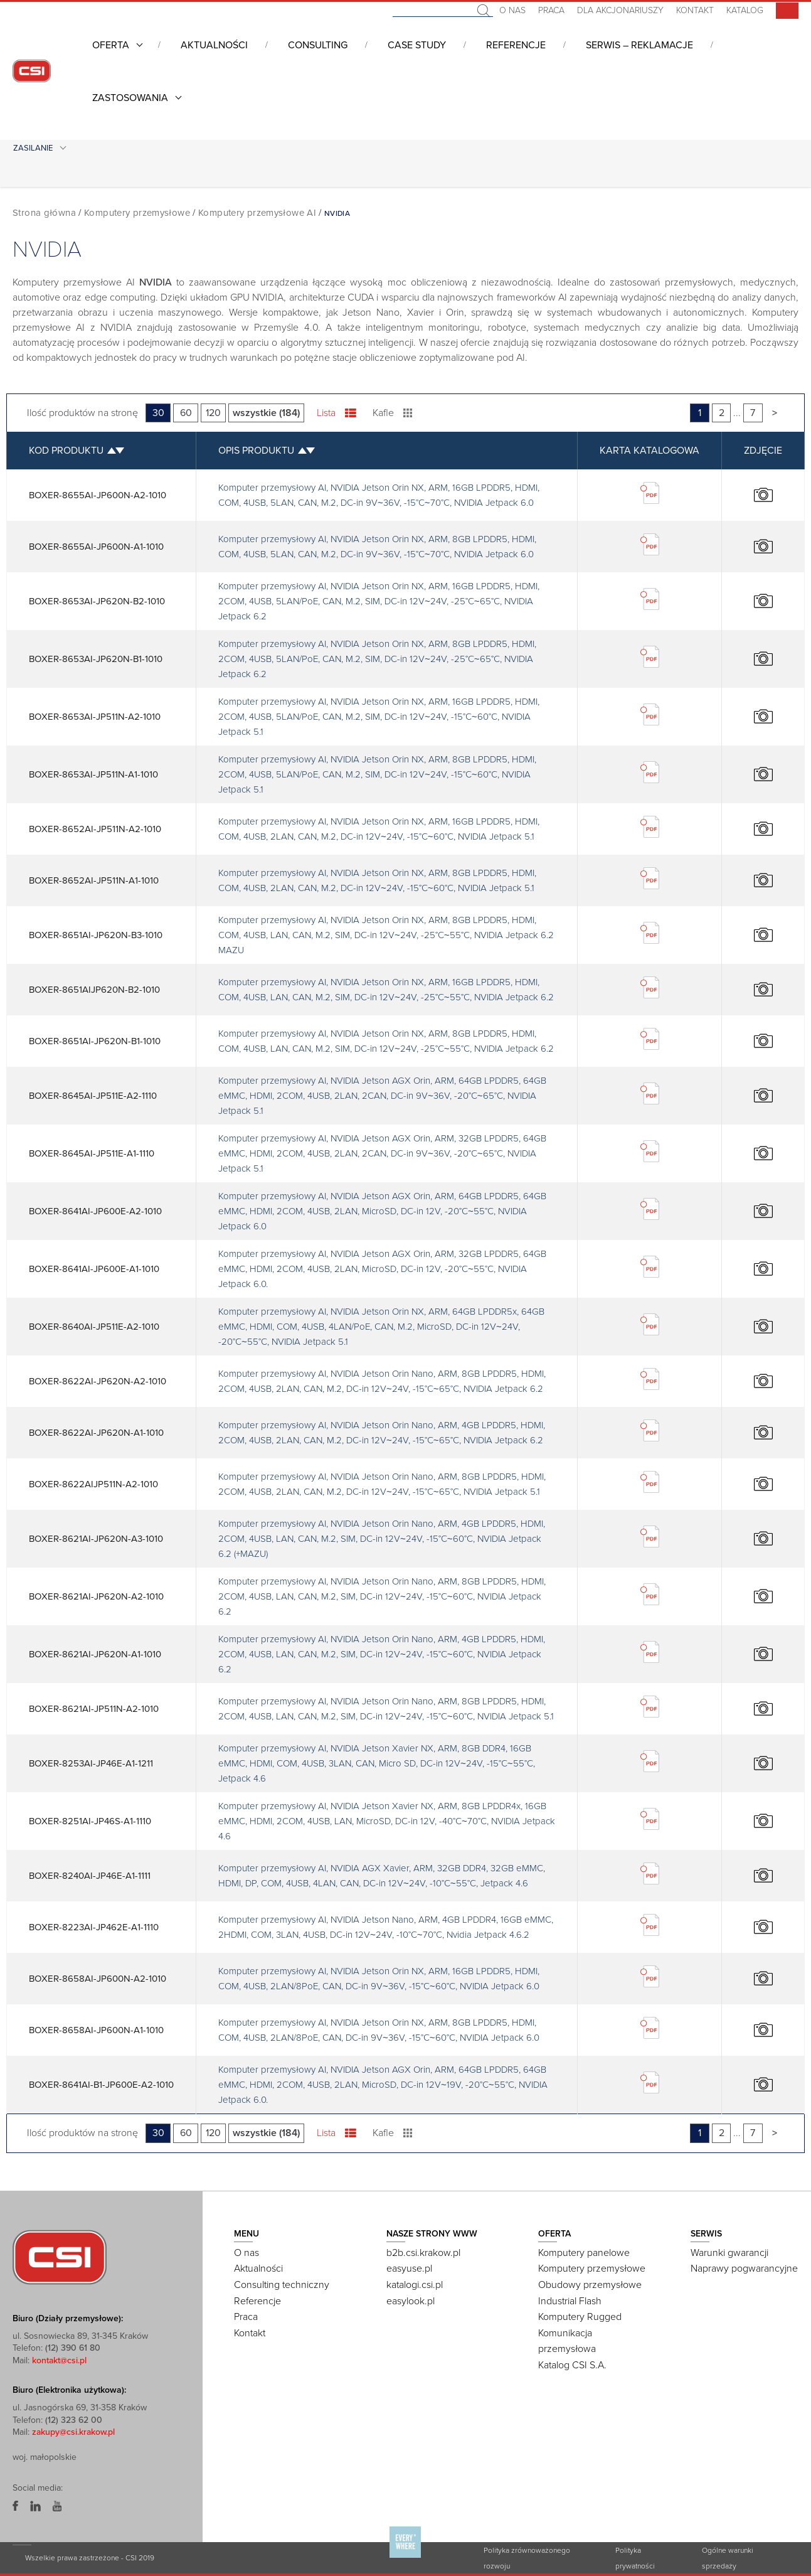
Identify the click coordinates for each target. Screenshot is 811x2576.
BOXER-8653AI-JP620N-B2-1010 (97, 601)
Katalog (744, 10)
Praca (551, 10)
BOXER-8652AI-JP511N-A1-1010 (94, 880)
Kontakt (695, 10)
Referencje (516, 45)
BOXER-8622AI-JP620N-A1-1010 (96, 1432)
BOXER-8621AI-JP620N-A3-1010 (96, 1538)
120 (213, 413)
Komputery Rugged (580, 2317)
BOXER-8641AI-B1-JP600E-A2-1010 (101, 2084)
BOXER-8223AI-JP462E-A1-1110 (94, 1927)
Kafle (392, 413)
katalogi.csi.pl (414, 2285)
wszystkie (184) (266, 413)
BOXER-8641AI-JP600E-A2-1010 (95, 1211)
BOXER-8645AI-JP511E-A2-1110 (93, 1095)
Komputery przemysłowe (137, 212)
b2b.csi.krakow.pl (423, 2253)
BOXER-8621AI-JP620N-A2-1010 (96, 1596)
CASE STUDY (417, 45)
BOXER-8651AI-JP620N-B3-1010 (95, 935)
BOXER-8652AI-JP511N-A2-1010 (95, 829)
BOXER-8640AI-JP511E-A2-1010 (94, 1326)
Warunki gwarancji (729, 2253)
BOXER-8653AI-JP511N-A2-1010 (95, 716)
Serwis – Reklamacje (639, 45)
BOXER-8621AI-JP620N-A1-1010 (95, 1654)
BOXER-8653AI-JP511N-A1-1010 (93, 774)
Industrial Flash (570, 2301)
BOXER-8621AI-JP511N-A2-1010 (94, 1708)
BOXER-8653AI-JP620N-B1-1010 (95, 659)
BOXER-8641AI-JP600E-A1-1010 (94, 1269)
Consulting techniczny (281, 2285)
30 (158, 413)
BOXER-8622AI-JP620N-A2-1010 (97, 1381)
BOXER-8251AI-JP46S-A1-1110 (90, 1821)
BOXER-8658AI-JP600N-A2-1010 (97, 1978)
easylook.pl (410, 2301)
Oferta (110, 45)
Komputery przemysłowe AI (257, 212)
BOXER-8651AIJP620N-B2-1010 (94, 989)
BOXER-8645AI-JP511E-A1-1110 (91, 1153)
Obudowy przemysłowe (590, 2285)
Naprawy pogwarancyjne (744, 2268)
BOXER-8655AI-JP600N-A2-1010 (97, 495)
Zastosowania (130, 98)
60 (186, 413)
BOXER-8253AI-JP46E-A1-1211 (91, 1763)
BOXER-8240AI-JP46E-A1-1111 (90, 1875)
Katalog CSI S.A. (572, 2365)
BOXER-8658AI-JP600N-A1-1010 (96, 2030)
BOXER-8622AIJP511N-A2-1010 (93, 1484)
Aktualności (214, 45)
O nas (512, 10)
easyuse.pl (409, 2268)
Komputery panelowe (584, 2253)
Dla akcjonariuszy (620, 10)
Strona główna (44, 212)
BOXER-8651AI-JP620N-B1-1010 (95, 1041)
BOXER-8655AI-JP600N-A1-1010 (96, 546)
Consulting (317, 45)
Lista (336, 413)
